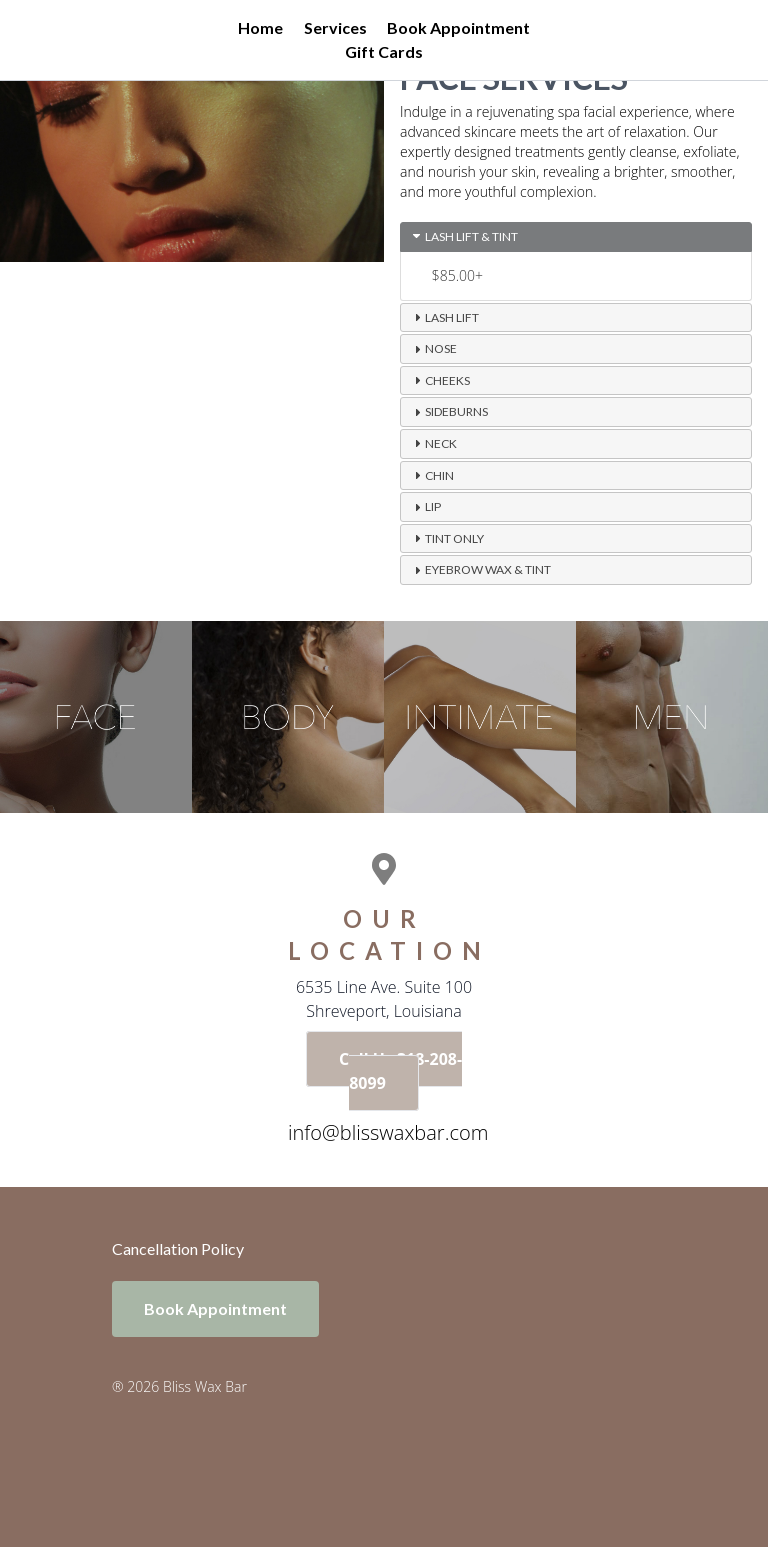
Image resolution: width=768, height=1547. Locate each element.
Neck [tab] (433, 443)
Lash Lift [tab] (444, 317)
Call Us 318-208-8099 (400, 1071)
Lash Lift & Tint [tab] (463, 236)
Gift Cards (384, 51)
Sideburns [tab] (448, 412)
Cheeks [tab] (439, 380)
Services (335, 27)
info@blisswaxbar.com (388, 1132)
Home (260, 27)
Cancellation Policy (178, 1248)
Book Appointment (458, 27)
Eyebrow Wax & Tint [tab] (480, 570)
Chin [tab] (431, 475)
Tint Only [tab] (446, 538)
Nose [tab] (433, 349)
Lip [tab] (425, 507)
